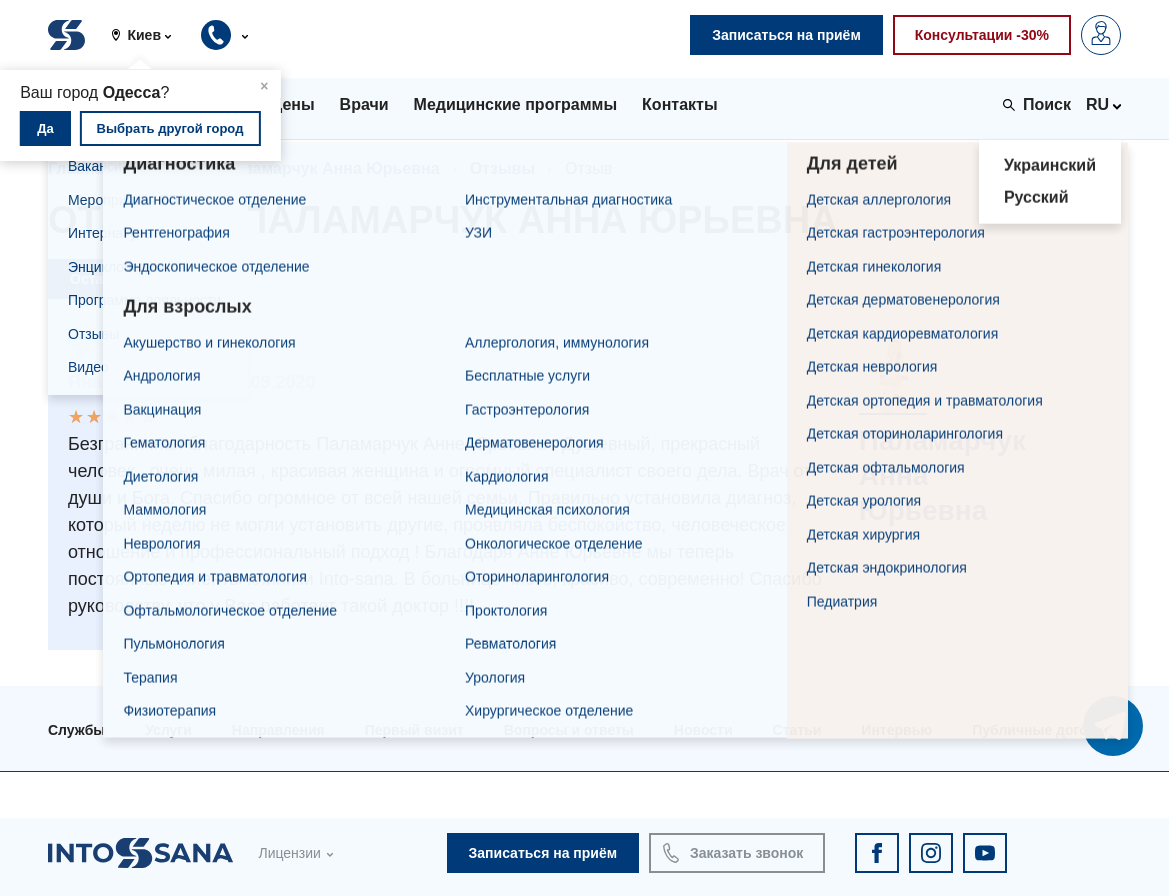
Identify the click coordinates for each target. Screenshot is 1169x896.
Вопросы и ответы (569, 730)
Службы (76, 730)
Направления (278, 730)
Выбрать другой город (170, 128)
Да (45, 128)
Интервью (896, 730)
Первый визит (414, 730)
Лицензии (289, 853)
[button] (148, 35)
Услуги (168, 730)
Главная (80, 168)
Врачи (167, 168)
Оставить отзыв (126, 279)
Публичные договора (1046, 730)
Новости (703, 730)
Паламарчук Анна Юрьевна (331, 168)
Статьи (797, 730)
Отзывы (502, 168)
